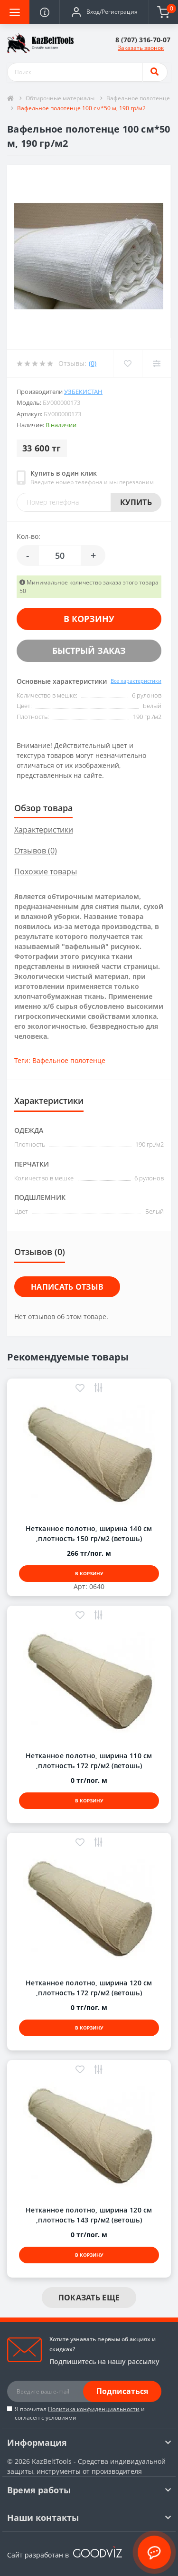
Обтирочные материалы (60, 98)
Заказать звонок (141, 48)
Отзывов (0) (35, 850)
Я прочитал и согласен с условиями (80, 2413)
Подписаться (122, 2391)
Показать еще (89, 2297)
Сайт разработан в (64, 2554)
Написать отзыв (67, 1287)
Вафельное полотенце (138, 98)
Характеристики (43, 829)
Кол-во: (28, 536)
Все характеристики (136, 680)
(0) (92, 363)
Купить (136, 502)
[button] (104, 12)
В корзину (89, 618)
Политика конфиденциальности (94, 2409)
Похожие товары (45, 871)
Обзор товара (43, 808)
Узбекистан (83, 391)
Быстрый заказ (89, 650)
